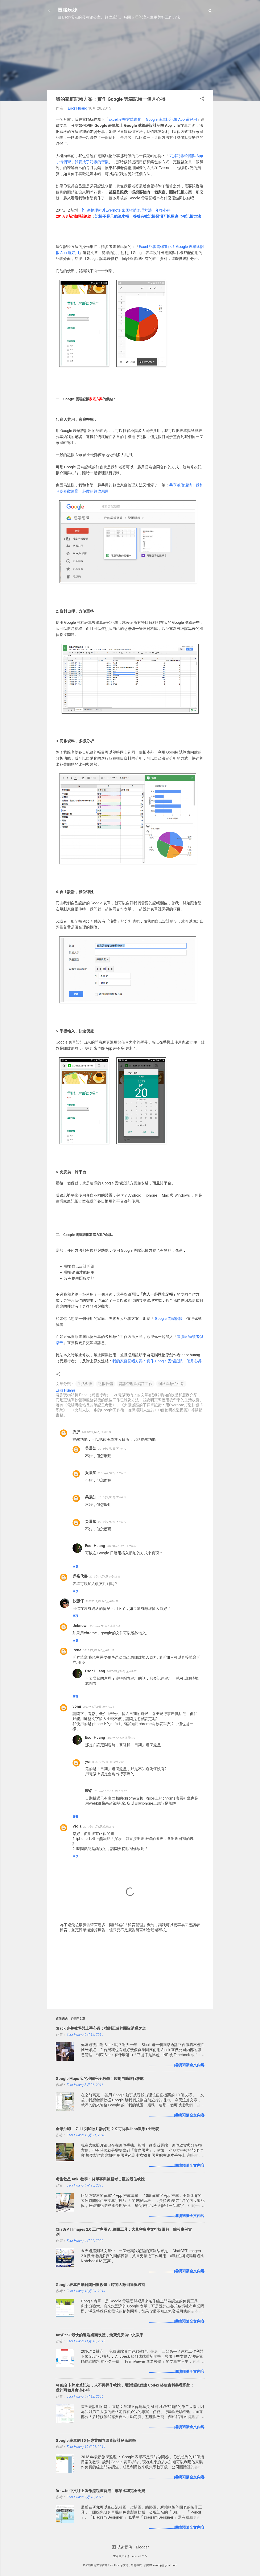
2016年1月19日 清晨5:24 (105, 1626)
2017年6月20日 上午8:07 (121, 1546)
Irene (77, 1650)
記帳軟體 (105, 1383)
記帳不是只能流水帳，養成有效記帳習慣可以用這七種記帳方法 (148, 216)
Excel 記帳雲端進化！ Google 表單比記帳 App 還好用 (153, 119)
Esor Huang (95, 1545)
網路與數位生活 (171, 1383)
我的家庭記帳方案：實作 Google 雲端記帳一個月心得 (157, 1361)
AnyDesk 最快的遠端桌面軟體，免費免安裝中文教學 (99, 2335)
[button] (202, 99)
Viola (77, 1826)
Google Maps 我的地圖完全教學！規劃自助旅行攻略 (100, 2078)
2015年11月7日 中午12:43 (104, 1576)
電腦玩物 (67, 10)
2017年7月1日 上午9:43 (109, 1761)
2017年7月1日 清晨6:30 (121, 1737)
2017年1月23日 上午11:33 (98, 1650)
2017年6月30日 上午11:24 (98, 1706)
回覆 (75, 1566)
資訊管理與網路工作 (136, 1383)
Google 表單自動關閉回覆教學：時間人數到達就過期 (100, 2284)
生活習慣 (84, 1383)
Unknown (80, 1625)
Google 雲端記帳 (169, 1318)
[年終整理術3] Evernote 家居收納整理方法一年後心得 (126, 210)
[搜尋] (210, 11)
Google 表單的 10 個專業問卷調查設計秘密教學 (96, 2440)
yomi (77, 1706)
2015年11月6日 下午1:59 (96, 1432)
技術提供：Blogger (130, 2547)
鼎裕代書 (80, 1576)
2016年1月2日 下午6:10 (112, 1448)
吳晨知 (90, 1448)
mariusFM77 (139, 2556)
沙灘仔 (78, 1601)
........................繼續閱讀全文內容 (177, 2065)
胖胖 (76, 1432)
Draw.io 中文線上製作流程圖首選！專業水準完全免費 (100, 2491)
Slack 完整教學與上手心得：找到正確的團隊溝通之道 (101, 2028)
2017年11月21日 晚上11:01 (110, 1791)
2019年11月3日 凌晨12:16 (98, 1826)
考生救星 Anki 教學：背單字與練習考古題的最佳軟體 (100, 2179)
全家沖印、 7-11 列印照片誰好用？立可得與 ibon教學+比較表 (107, 2129)
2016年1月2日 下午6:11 (112, 1497)
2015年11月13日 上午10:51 (102, 1601)
